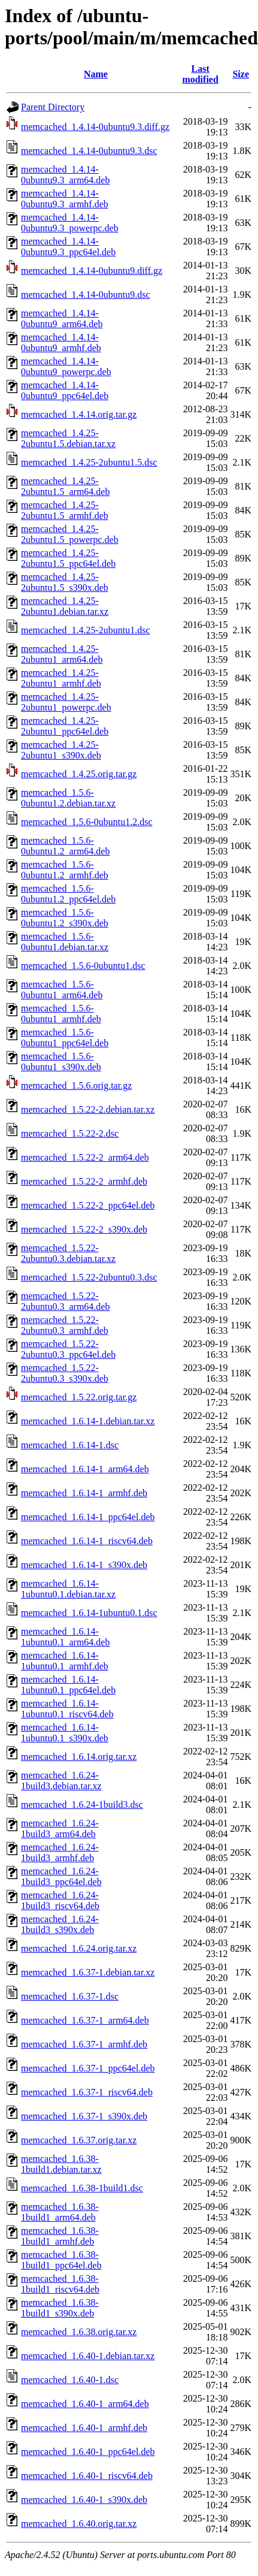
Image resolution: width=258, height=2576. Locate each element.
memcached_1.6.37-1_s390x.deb (84, 2116)
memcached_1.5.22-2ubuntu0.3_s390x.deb (64, 1373)
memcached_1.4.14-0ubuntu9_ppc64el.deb (64, 390)
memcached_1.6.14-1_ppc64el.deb (87, 1517)
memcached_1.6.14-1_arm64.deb (85, 1469)
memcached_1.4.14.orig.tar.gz (78, 414)
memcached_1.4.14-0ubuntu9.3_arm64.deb (65, 174)
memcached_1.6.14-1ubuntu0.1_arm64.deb (65, 1636)
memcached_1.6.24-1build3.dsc (82, 1804)
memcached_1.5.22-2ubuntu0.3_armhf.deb (64, 1325)
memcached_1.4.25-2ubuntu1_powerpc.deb (66, 701)
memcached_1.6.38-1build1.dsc (82, 2188)
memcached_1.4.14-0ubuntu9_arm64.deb (61, 318)
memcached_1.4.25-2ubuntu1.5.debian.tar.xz (68, 438)
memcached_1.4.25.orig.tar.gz (78, 774)
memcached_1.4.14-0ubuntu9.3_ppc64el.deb (68, 246)
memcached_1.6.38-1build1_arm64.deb (60, 2211)
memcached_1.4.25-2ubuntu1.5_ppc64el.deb (68, 558)
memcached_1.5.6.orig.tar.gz (76, 1085)
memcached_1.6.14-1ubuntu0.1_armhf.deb (64, 1660)
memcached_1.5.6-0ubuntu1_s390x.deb (61, 1061)
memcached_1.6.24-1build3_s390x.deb (60, 1924)
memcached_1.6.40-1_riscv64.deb (87, 2476)
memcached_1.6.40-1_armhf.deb (84, 2428)
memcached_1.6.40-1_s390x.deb (84, 2500)
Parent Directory (52, 107)
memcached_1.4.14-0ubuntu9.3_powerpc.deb (70, 222)
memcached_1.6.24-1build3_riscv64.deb (60, 1900)
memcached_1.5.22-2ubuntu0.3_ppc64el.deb (68, 1349)
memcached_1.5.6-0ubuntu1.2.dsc (87, 822)
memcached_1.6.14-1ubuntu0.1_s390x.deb (64, 1732)
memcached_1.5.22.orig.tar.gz (78, 1397)
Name (96, 74)
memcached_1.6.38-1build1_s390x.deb (60, 2307)
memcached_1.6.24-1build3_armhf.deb (60, 1852)
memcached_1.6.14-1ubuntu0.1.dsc (89, 1613)
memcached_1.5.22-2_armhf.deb (84, 1181)
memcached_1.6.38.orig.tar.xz (78, 2332)
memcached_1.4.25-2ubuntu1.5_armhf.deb (64, 510)
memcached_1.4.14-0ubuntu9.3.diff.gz (95, 127)
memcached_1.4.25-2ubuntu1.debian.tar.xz (64, 606)
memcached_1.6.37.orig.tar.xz (78, 2140)
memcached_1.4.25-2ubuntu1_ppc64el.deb (64, 725)
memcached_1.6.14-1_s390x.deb (84, 1565)
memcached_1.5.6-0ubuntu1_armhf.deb (61, 1013)
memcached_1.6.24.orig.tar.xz (78, 1948)
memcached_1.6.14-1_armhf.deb (84, 1493)
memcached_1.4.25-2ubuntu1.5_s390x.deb (64, 582)
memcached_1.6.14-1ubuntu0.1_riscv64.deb (67, 1708)
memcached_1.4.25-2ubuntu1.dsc (85, 630)
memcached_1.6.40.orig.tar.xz (78, 2523)
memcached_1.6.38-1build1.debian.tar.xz (61, 2164)
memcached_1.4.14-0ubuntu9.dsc (85, 294)
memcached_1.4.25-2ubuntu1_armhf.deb (61, 678)
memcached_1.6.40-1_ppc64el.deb (87, 2452)
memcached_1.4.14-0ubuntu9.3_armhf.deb (64, 198)
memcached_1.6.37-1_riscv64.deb (87, 2092)
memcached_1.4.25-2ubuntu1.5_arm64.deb (65, 486)
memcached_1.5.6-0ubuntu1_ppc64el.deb (64, 1037)
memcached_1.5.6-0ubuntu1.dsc (83, 966)
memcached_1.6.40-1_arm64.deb (85, 2404)
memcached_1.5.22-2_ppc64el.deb (87, 1205)
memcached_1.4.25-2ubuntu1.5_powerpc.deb (70, 534)
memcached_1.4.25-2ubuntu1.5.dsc (89, 462)
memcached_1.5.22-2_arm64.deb (85, 1157)
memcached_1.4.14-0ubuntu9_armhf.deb (61, 342)
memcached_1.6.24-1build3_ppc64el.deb (61, 1876)
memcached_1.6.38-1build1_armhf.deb (60, 2235)
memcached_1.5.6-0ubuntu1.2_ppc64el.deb (68, 893)
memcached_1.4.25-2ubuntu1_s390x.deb (61, 749)
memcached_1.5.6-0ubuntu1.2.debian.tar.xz (68, 797)
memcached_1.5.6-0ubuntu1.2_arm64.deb (65, 845)
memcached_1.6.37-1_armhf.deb (84, 2044)
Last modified (200, 74)
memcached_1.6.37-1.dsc (70, 1996)
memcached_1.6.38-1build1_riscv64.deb (60, 2283)
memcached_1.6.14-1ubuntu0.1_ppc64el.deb (68, 1684)
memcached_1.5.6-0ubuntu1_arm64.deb (61, 989)
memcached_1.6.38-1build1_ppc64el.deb (61, 2259)
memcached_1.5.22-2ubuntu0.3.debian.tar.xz (68, 1253)
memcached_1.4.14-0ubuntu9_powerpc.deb (66, 366)
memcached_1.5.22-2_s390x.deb (84, 1229)
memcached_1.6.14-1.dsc (70, 1445)
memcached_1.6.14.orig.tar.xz (78, 1756)
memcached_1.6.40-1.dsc (70, 2380)
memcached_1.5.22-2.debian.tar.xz (87, 1109)
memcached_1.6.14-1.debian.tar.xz (87, 1421)
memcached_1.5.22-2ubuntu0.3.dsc (89, 1277)
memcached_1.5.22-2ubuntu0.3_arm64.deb (65, 1301)
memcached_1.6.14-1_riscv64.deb (87, 1541)
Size (240, 74)
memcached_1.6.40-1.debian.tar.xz (87, 2356)
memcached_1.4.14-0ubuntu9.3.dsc (89, 151)
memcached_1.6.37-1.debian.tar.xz (87, 1972)
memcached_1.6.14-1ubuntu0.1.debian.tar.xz (68, 1588)
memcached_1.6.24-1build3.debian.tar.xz (61, 1780)
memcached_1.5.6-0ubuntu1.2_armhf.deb (64, 869)
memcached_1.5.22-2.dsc (70, 1133)
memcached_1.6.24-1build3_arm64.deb (60, 1828)
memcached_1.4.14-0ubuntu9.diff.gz (91, 270)
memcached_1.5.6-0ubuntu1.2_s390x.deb (64, 917)
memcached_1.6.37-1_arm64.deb (85, 2020)
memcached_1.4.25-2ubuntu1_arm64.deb (61, 654)
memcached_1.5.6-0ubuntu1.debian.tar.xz (64, 941)
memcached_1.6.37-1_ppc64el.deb (87, 2068)
